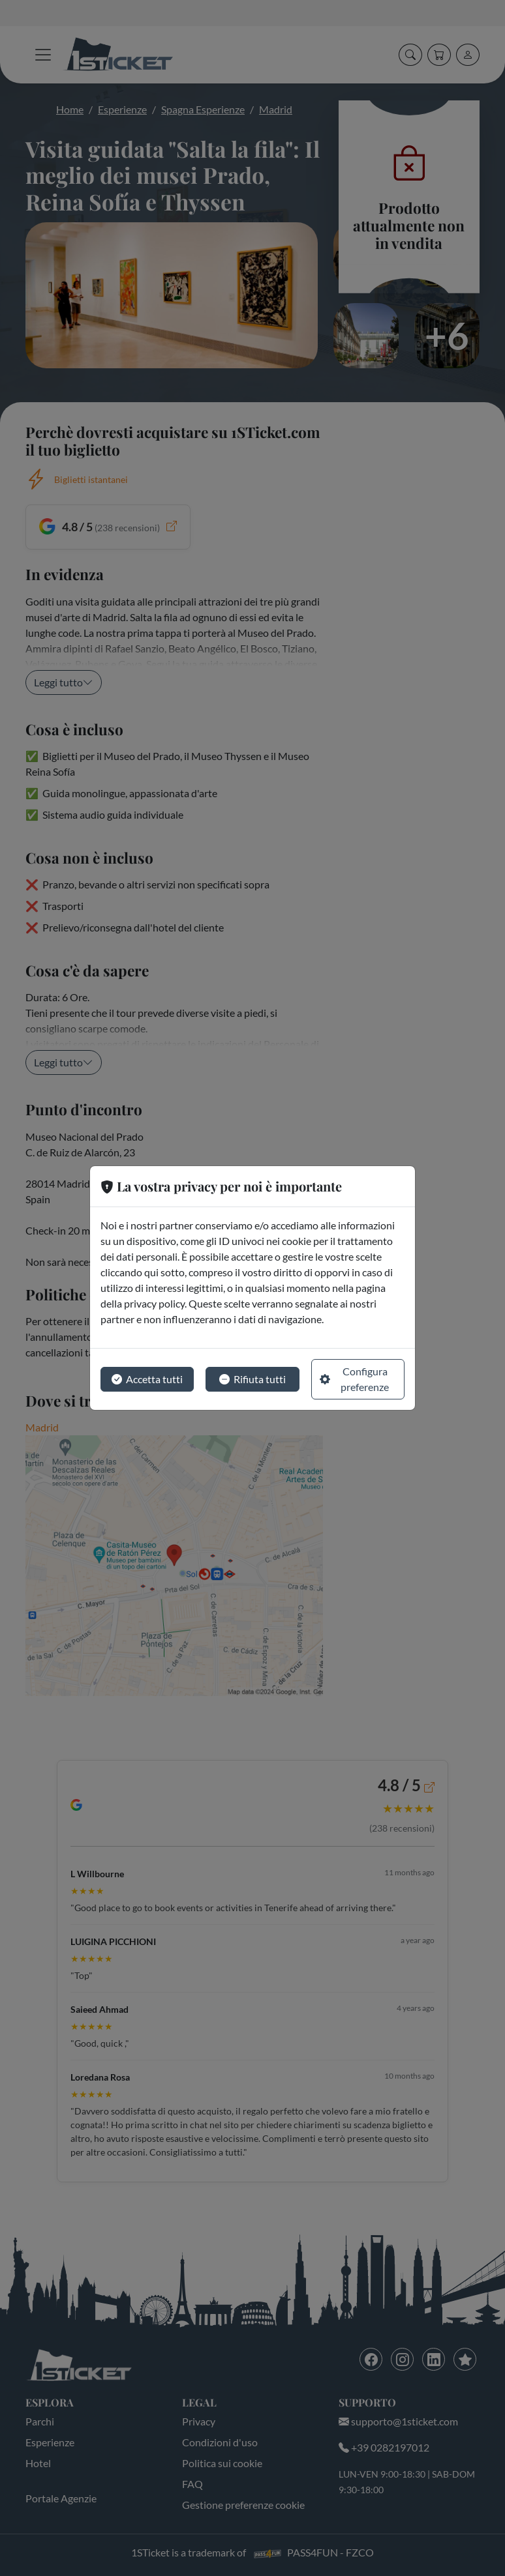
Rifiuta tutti (252, 1379)
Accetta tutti (147, 1379)
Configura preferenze (355, 1379)
